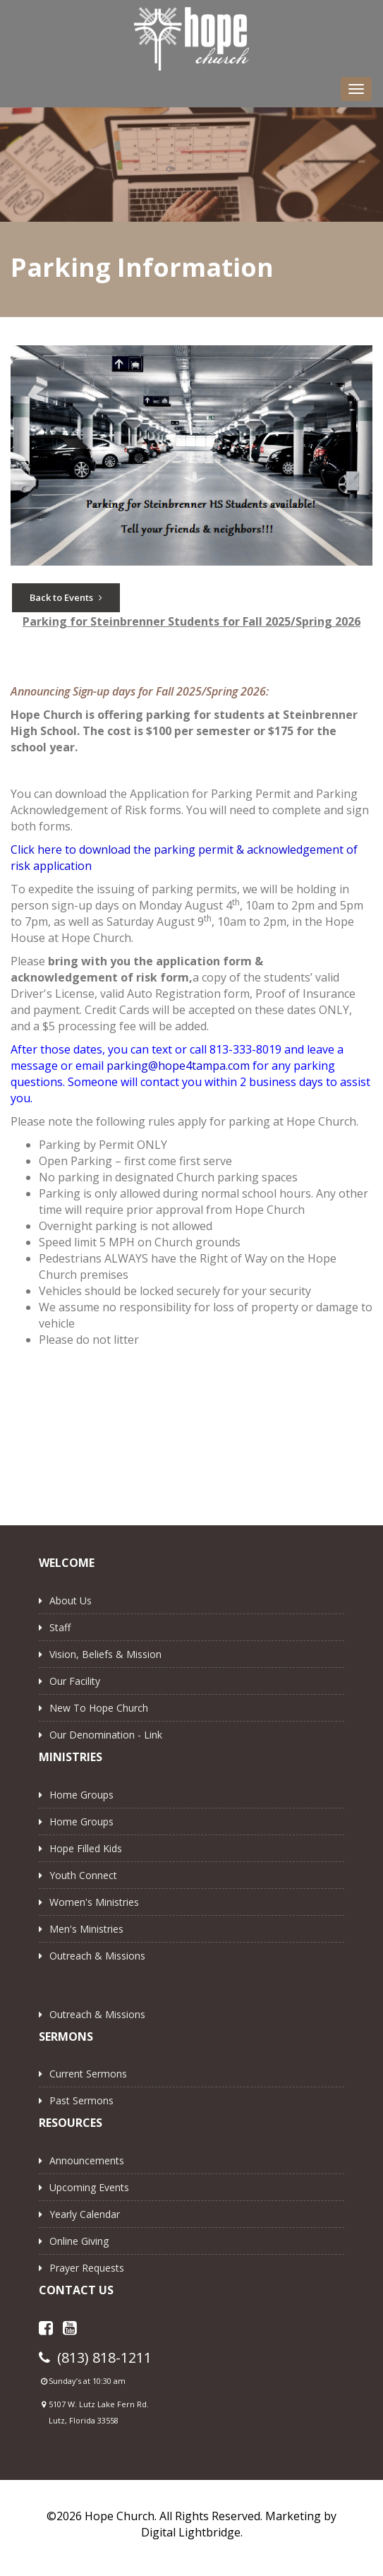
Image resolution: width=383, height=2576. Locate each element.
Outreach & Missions (97, 1955)
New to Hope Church (98, 1708)
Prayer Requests (86, 2267)
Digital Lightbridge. (192, 2532)
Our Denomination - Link (105, 1734)
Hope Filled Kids (85, 1848)
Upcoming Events (89, 2187)
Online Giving (79, 2241)
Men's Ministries (86, 1929)
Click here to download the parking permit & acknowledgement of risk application (184, 857)
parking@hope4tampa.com (178, 1065)
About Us (70, 1600)
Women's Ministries (94, 1902)
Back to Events (66, 597)
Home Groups (81, 1794)
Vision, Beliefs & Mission (105, 1654)
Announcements (86, 2160)
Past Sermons (81, 2100)
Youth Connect (83, 1875)
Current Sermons (88, 2073)
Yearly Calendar (84, 2214)
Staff (60, 1627)
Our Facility (74, 1681)
